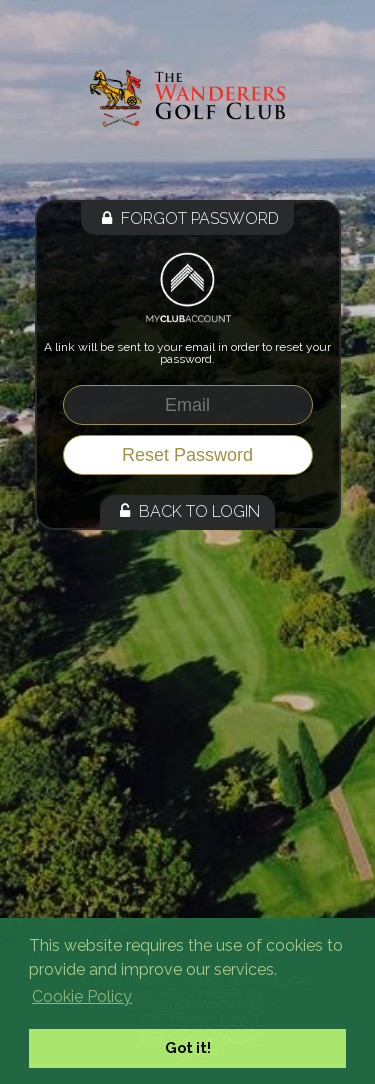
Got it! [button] (188, 1047)
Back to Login (188, 511)
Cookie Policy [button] (82, 996)
